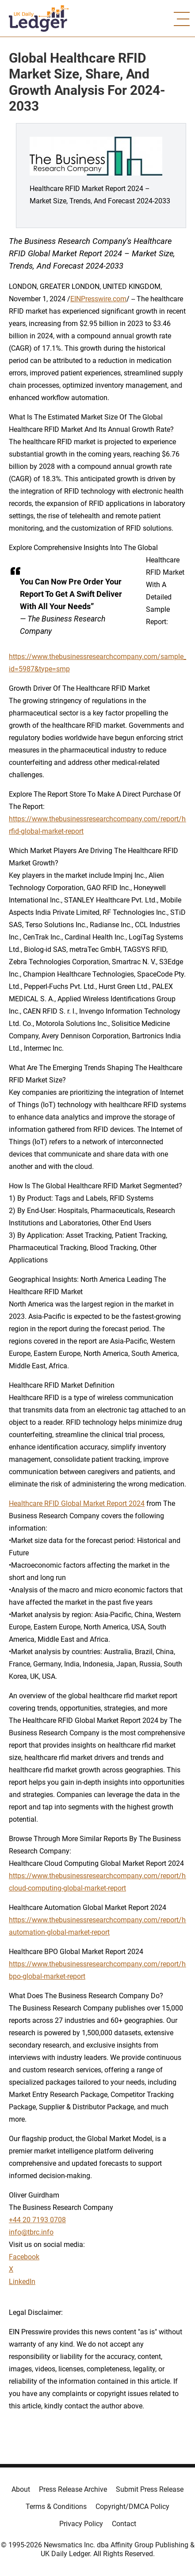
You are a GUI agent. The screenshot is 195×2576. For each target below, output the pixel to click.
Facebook (24, 2257)
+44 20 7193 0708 (37, 2220)
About (20, 2489)
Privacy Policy (81, 2524)
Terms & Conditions (56, 2506)
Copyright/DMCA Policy (132, 2506)
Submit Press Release (150, 2489)
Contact (124, 2524)
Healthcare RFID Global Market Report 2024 (77, 1503)
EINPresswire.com (98, 299)
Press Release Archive (73, 2489)
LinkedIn (22, 2281)
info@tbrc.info (31, 2232)
